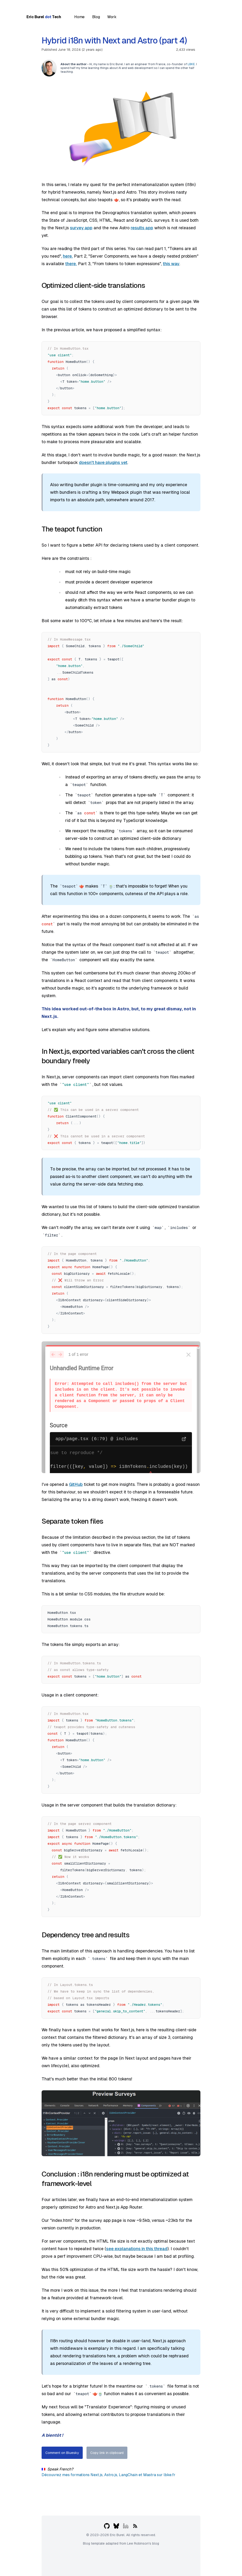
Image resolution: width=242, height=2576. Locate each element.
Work (111, 17)
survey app (81, 227)
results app (142, 227)
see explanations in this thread (136, 2248)
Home (79, 17)
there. (71, 263)
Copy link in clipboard (107, 2453)
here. (68, 256)
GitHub (76, 1484)
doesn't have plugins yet (103, 462)
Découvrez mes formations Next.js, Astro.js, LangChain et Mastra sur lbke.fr (108, 2475)
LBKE (191, 64)
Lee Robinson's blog (143, 2543)
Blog (96, 17)
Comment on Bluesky (62, 2453)
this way (171, 263)
